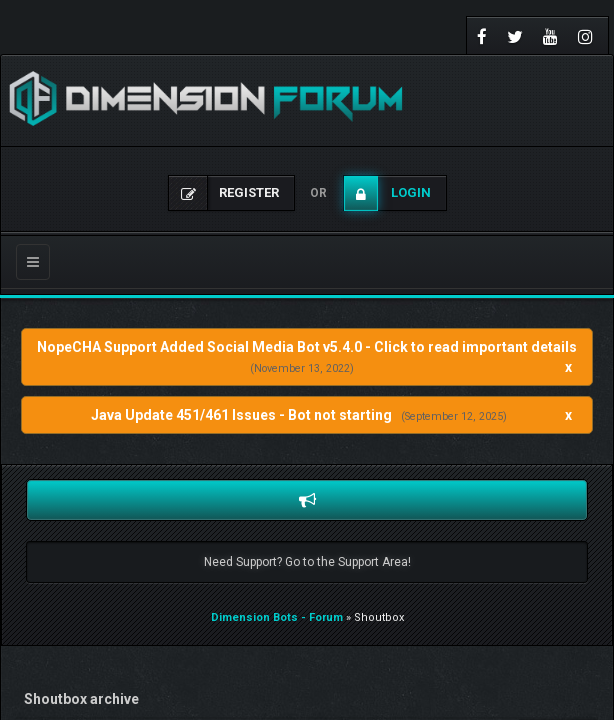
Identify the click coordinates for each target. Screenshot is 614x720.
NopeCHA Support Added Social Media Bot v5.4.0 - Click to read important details (307, 347)
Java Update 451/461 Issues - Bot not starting (241, 415)
